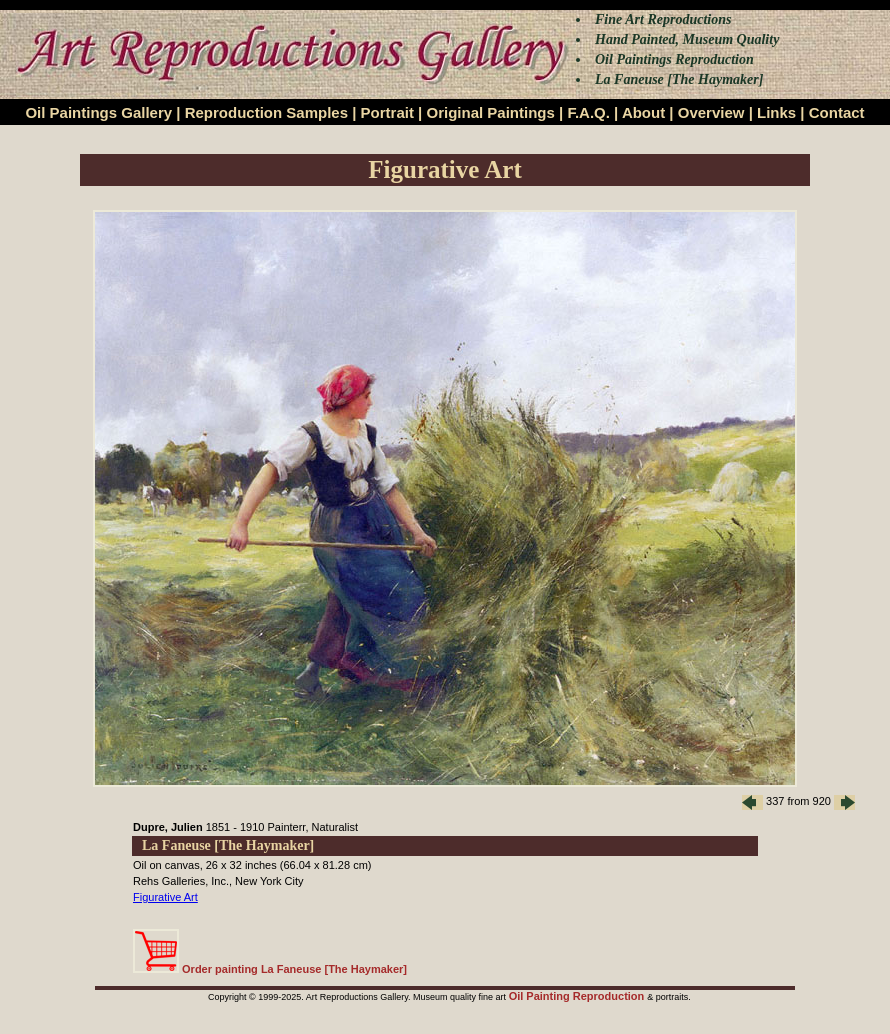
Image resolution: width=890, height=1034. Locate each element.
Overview (711, 112)
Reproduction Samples (266, 112)
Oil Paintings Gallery (98, 112)
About (643, 112)
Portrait (387, 112)
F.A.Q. (588, 112)
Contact (837, 112)
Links (776, 112)
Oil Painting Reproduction (578, 996)
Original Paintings (490, 112)
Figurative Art (165, 897)
